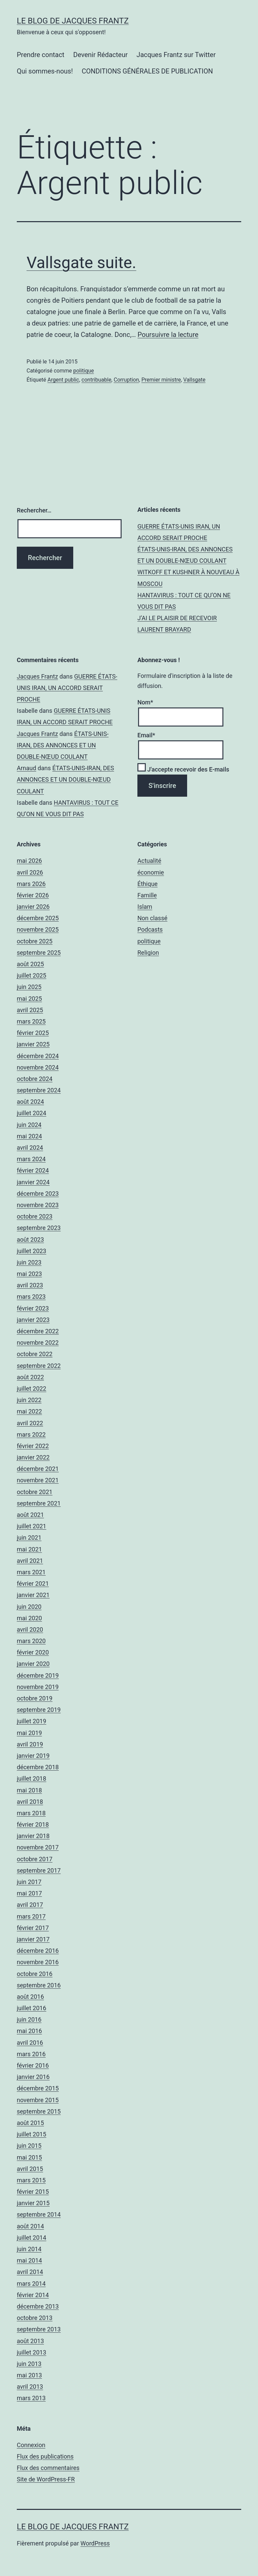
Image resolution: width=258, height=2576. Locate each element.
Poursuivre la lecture (167, 335)
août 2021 (30, 1514)
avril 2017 (30, 1904)
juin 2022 (29, 1399)
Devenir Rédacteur (100, 55)
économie (150, 872)
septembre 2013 (39, 2329)
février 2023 (33, 1308)
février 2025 (33, 1032)
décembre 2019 (38, 1675)
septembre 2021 (39, 1503)
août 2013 (30, 2340)
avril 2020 (30, 1629)
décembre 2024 (38, 1055)
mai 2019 (29, 1732)
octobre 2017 (34, 1859)
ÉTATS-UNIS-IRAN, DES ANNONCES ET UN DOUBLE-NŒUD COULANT (63, 745)
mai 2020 (29, 1618)
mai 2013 (29, 2375)
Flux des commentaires (48, 2467)
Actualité (149, 860)
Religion (148, 952)
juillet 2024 (31, 1113)
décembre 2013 (38, 2306)
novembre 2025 (38, 929)
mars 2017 (31, 1916)
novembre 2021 (38, 1480)
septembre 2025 (39, 952)
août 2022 (30, 1377)
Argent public (63, 380)
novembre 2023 (38, 1204)
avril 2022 (30, 1423)
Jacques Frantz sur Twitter (176, 55)
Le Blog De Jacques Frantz (73, 21)
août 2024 (30, 1101)
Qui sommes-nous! (45, 71)
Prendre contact (40, 55)
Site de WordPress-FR (46, 2479)
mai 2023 (29, 1273)
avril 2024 (30, 1147)
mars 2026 (31, 883)
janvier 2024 (33, 1182)
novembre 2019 (38, 1686)
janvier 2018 (33, 1835)
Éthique (147, 883)
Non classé (152, 918)
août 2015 (30, 2122)
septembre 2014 (39, 2214)
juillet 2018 (31, 1778)
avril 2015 (30, 2168)
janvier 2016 (33, 2076)
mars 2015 (31, 2180)
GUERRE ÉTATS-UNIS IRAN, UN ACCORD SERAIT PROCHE (67, 688)
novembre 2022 (38, 1342)
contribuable (97, 380)
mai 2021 (29, 1549)
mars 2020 (31, 1640)
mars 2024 (31, 1158)
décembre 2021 (38, 1468)
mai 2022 (29, 1411)
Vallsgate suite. (81, 262)
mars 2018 (31, 1813)
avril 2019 (30, 1744)
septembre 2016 (39, 1985)
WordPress (95, 2543)
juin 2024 (29, 1124)
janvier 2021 (33, 1594)
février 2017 (33, 1927)
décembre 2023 (38, 1193)
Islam (144, 906)
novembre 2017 (38, 1847)
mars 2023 (31, 1296)
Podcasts (150, 929)
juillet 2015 (31, 2134)
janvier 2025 (33, 1044)
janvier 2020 (33, 1663)
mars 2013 (31, 2397)
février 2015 (33, 2191)
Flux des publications (45, 2456)
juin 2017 (29, 1881)
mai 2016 (29, 2030)
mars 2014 (31, 2283)
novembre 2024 (38, 1067)
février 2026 (33, 895)
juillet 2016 (31, 2008)
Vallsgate (194, 380)
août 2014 (30, 2226)
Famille (147, 895)
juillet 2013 (31, 2352)
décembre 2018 (38, 1767)
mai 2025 (29, 998)
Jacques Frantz (37, 676)
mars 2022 (31, 1434)
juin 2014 (29, 2248)
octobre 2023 (34, 1216)
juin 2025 (29, 986)
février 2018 (33, 1824)
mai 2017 (29, 1893)
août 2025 (30, 964)
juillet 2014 (31, 2237)
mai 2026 (29, 860)
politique (83, 370)
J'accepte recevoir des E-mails (183, 769)
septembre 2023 (39, 1227)
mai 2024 (29, 1136)
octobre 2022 (34, 1353)
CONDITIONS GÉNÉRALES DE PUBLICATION (147, 71)
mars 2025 (31, 1021)
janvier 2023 (33, 1319)
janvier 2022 (33, 1457)
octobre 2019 (34, 1698)
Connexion (31, 2444)
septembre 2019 (39, 1709)
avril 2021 (30, 1560)
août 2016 (30, 1996)
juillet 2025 (31, 975)
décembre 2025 (38, 918)
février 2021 (33, 1583)
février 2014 (33, 2294)
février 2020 (33, 1652)
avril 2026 (30, 872)
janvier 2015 (33, 2203)
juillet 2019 (31, 1721)
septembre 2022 (39, 1365)
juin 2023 (29, 1262)
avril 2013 (30, 2386)
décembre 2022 (38, 1331)
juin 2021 (29, 1537)
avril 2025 (30, 1009)
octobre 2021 (34, 1491)
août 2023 (30, 1239)
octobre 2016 (34, 1973)
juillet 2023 (31, 1250)
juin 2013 (29, 2363)
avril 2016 (30, 2042)
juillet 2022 (31, 1388)
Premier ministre (161, 380)
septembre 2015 (39, 2111)
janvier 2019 (33, 1755)
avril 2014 (30, 2271)
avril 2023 (30, 1285)
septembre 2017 (39, 1870)
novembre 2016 (38, 1962)
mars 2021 (31, 1572)
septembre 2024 (39, 1090)
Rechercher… (34, 510)
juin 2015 (29, 2145)
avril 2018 (30, 1801)
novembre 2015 (38, 2099)
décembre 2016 (38, 1950)
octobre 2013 (34, 2317)
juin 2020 (29, 1606)
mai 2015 (29, 2157)
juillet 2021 (31, 1526)
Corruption (126, 380)
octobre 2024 (34, 1078)
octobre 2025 (34, 941)
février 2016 (33, 2065)
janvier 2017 (33, 1939)
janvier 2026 (33, 906)
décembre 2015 (38, 2088)
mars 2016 (31, 2054)
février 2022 (33, 1445)
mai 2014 (29, 2260)
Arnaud (26, 768)
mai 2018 (29, 1790)
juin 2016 (29, 2019)
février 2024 (33, 1170)
